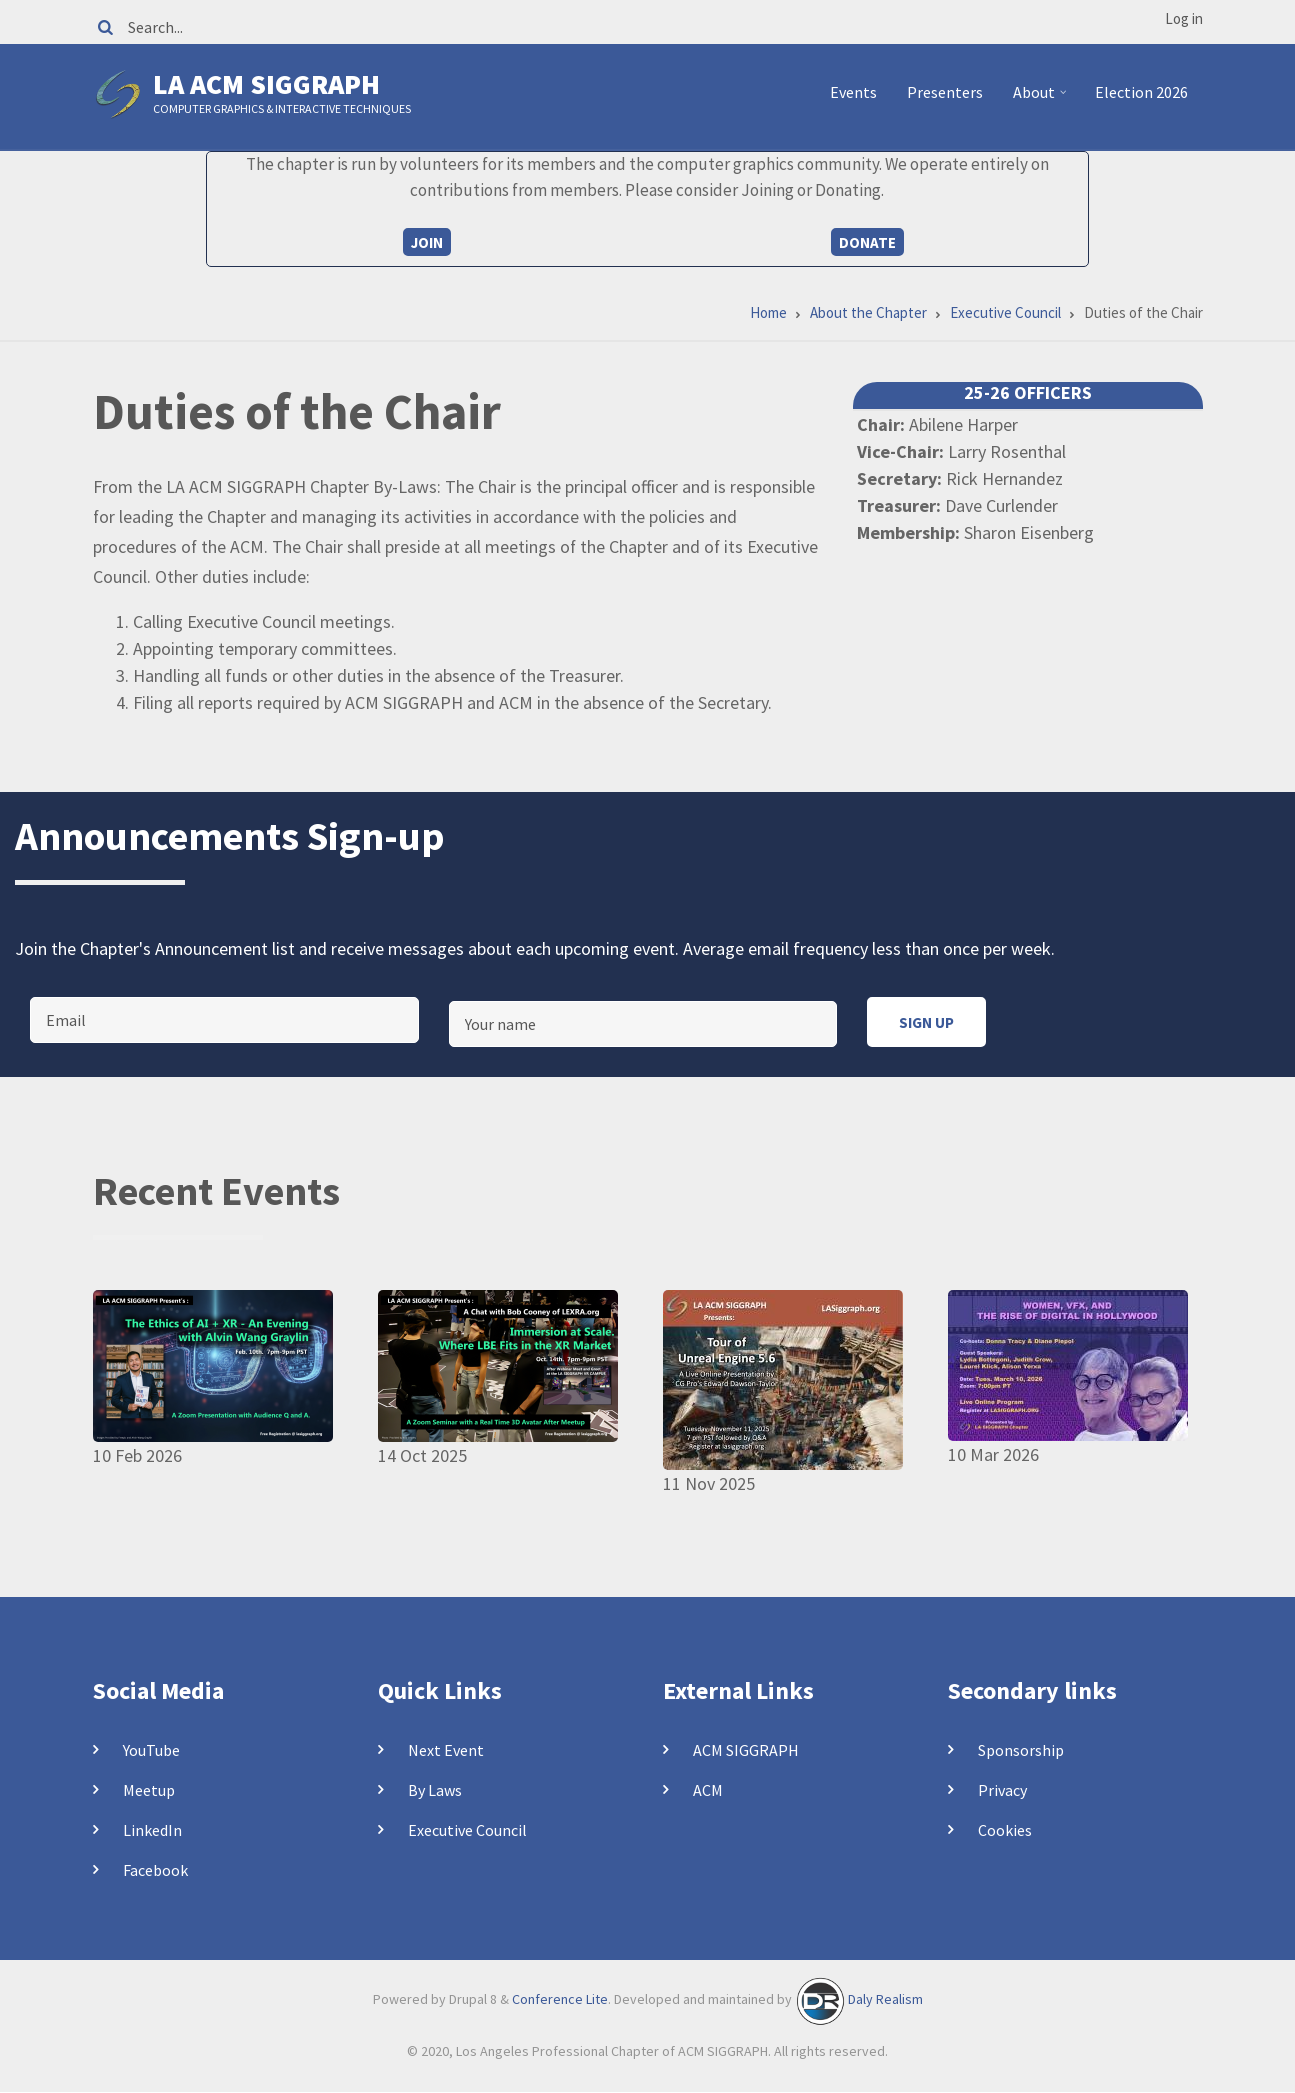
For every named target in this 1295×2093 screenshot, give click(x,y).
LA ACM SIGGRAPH (266, 84)
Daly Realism (885, 2000)
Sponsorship (1021, 1750)
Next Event (446, 1750)
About (1042, 100)
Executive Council (467, 1830)
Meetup (149, 1790)
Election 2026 (1141, 92)
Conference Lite (560, 2000)
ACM (708, 1790)
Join (427, 242)
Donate (867, 242)
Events (853, 92)
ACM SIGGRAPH (746, 1750)
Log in (1184, 18)
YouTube (151, 1750)
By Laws (435, 1790)
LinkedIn (152, 1830)
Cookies (1005, 1830)
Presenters (945, 92)
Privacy (1002, 1790)
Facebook (155, 1870)
